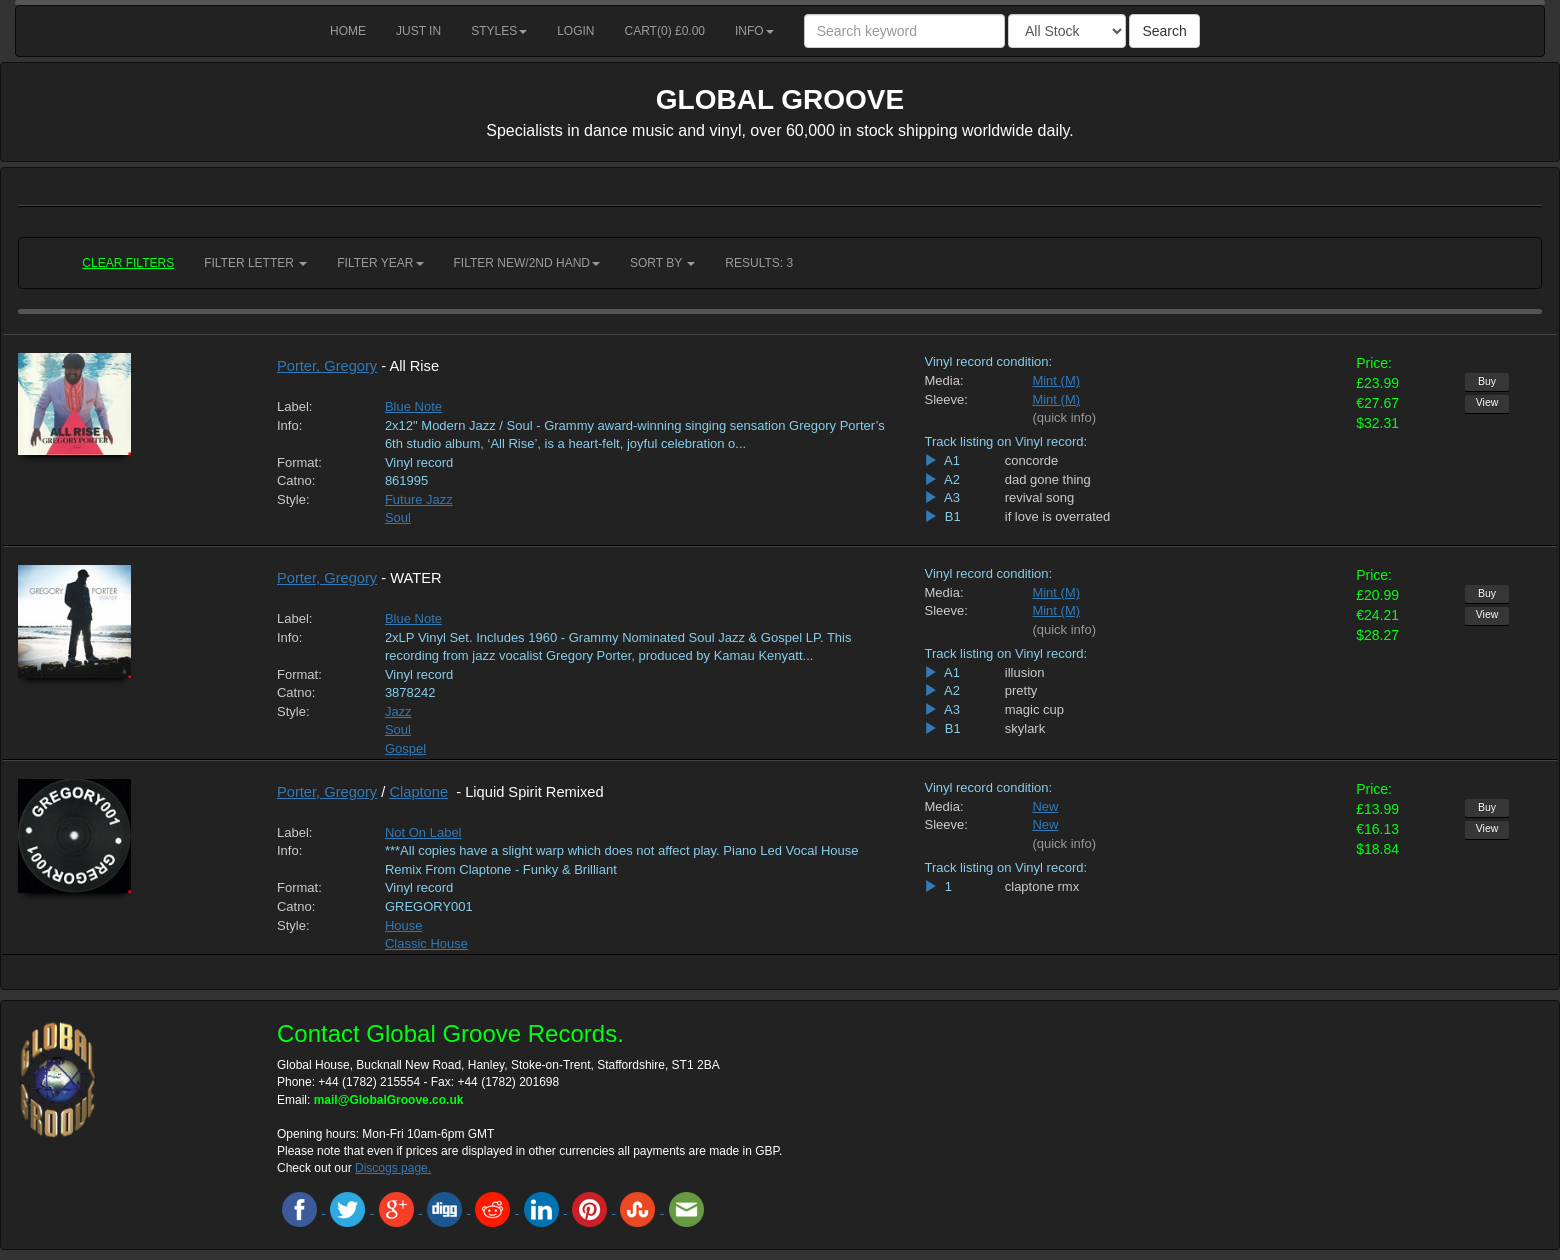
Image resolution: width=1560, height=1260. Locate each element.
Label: (294, 406)
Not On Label (423, 832)
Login (575, 31)
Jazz (398, 711)
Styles (499, 31)
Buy (1487, 381)
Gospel (405, 748)
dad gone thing (1048, 479)
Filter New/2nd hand (527, 263)
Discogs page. (393, 1168)
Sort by (662, 263)
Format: (299, 462)
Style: (293, 499)
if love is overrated (1058, 516)
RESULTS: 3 (759, 263)
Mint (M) (1056, 380)
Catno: (296, 480)
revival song (1039, 497)
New (1045, 806)
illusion (1025, 672)
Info (754, 31)
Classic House (426, 943)
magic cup (1034, 709)
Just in (418, 31)
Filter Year (380, 263)
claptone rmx (1042, 886)
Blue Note (413, 406)
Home (348, 31)
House (404, 925)
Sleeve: (945, 399)
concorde (1031, 460)
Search (1164, 31)
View (1487, 402)
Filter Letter (255, 263)
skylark (1025, 728)
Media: (943, 380)
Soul (398, 517)
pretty (1021, 690)
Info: (289, 425)
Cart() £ (665, 31)
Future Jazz (419, 499)
